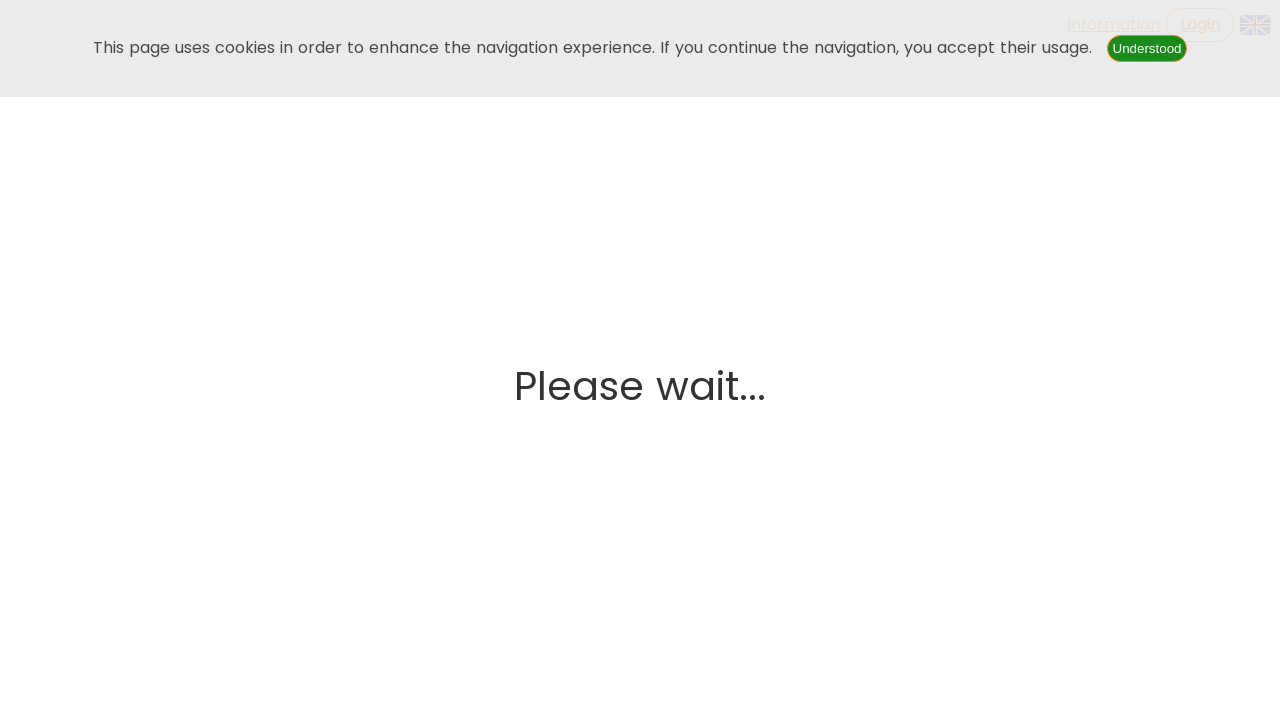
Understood (1147, 48)
